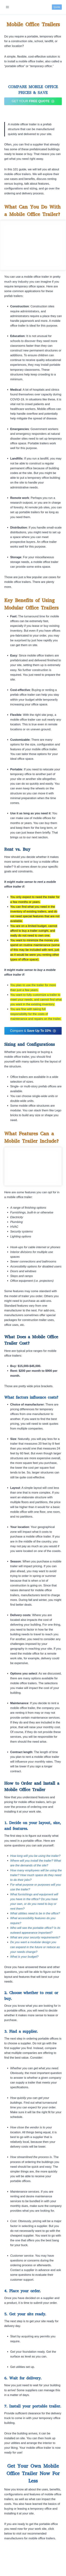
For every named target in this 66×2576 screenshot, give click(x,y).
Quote (57, 7)
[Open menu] (7, 7)
